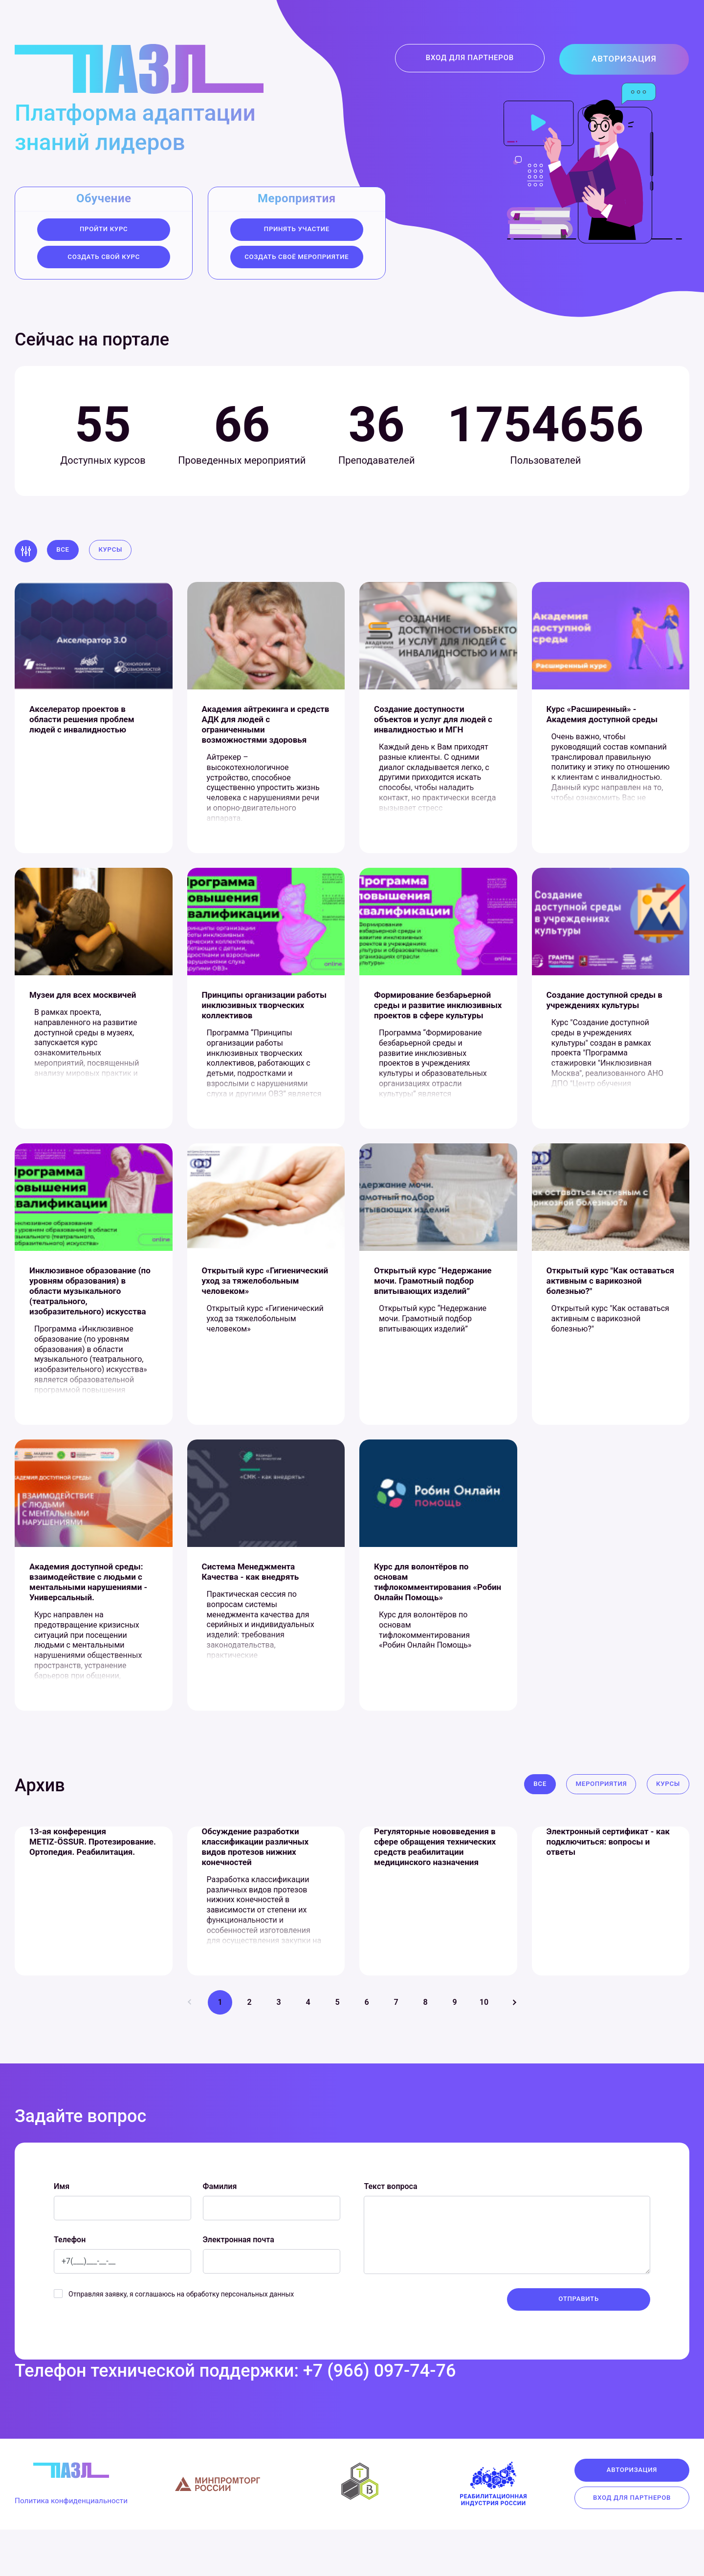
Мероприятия (597, 1820)
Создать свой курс (104, 259)
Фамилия (220, 2230)
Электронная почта (238, 2284)
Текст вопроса (390, 2230)
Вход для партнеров (483, 60)
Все (64, 554)
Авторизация (631, 60)
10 (484, 2047)
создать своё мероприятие (297, 259)
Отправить (578, 2344)
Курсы (114, 554)
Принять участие (296, 230)
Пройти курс (103, 230)
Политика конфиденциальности (81, 2549)
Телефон (70, 2284)
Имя (61, 2230)
